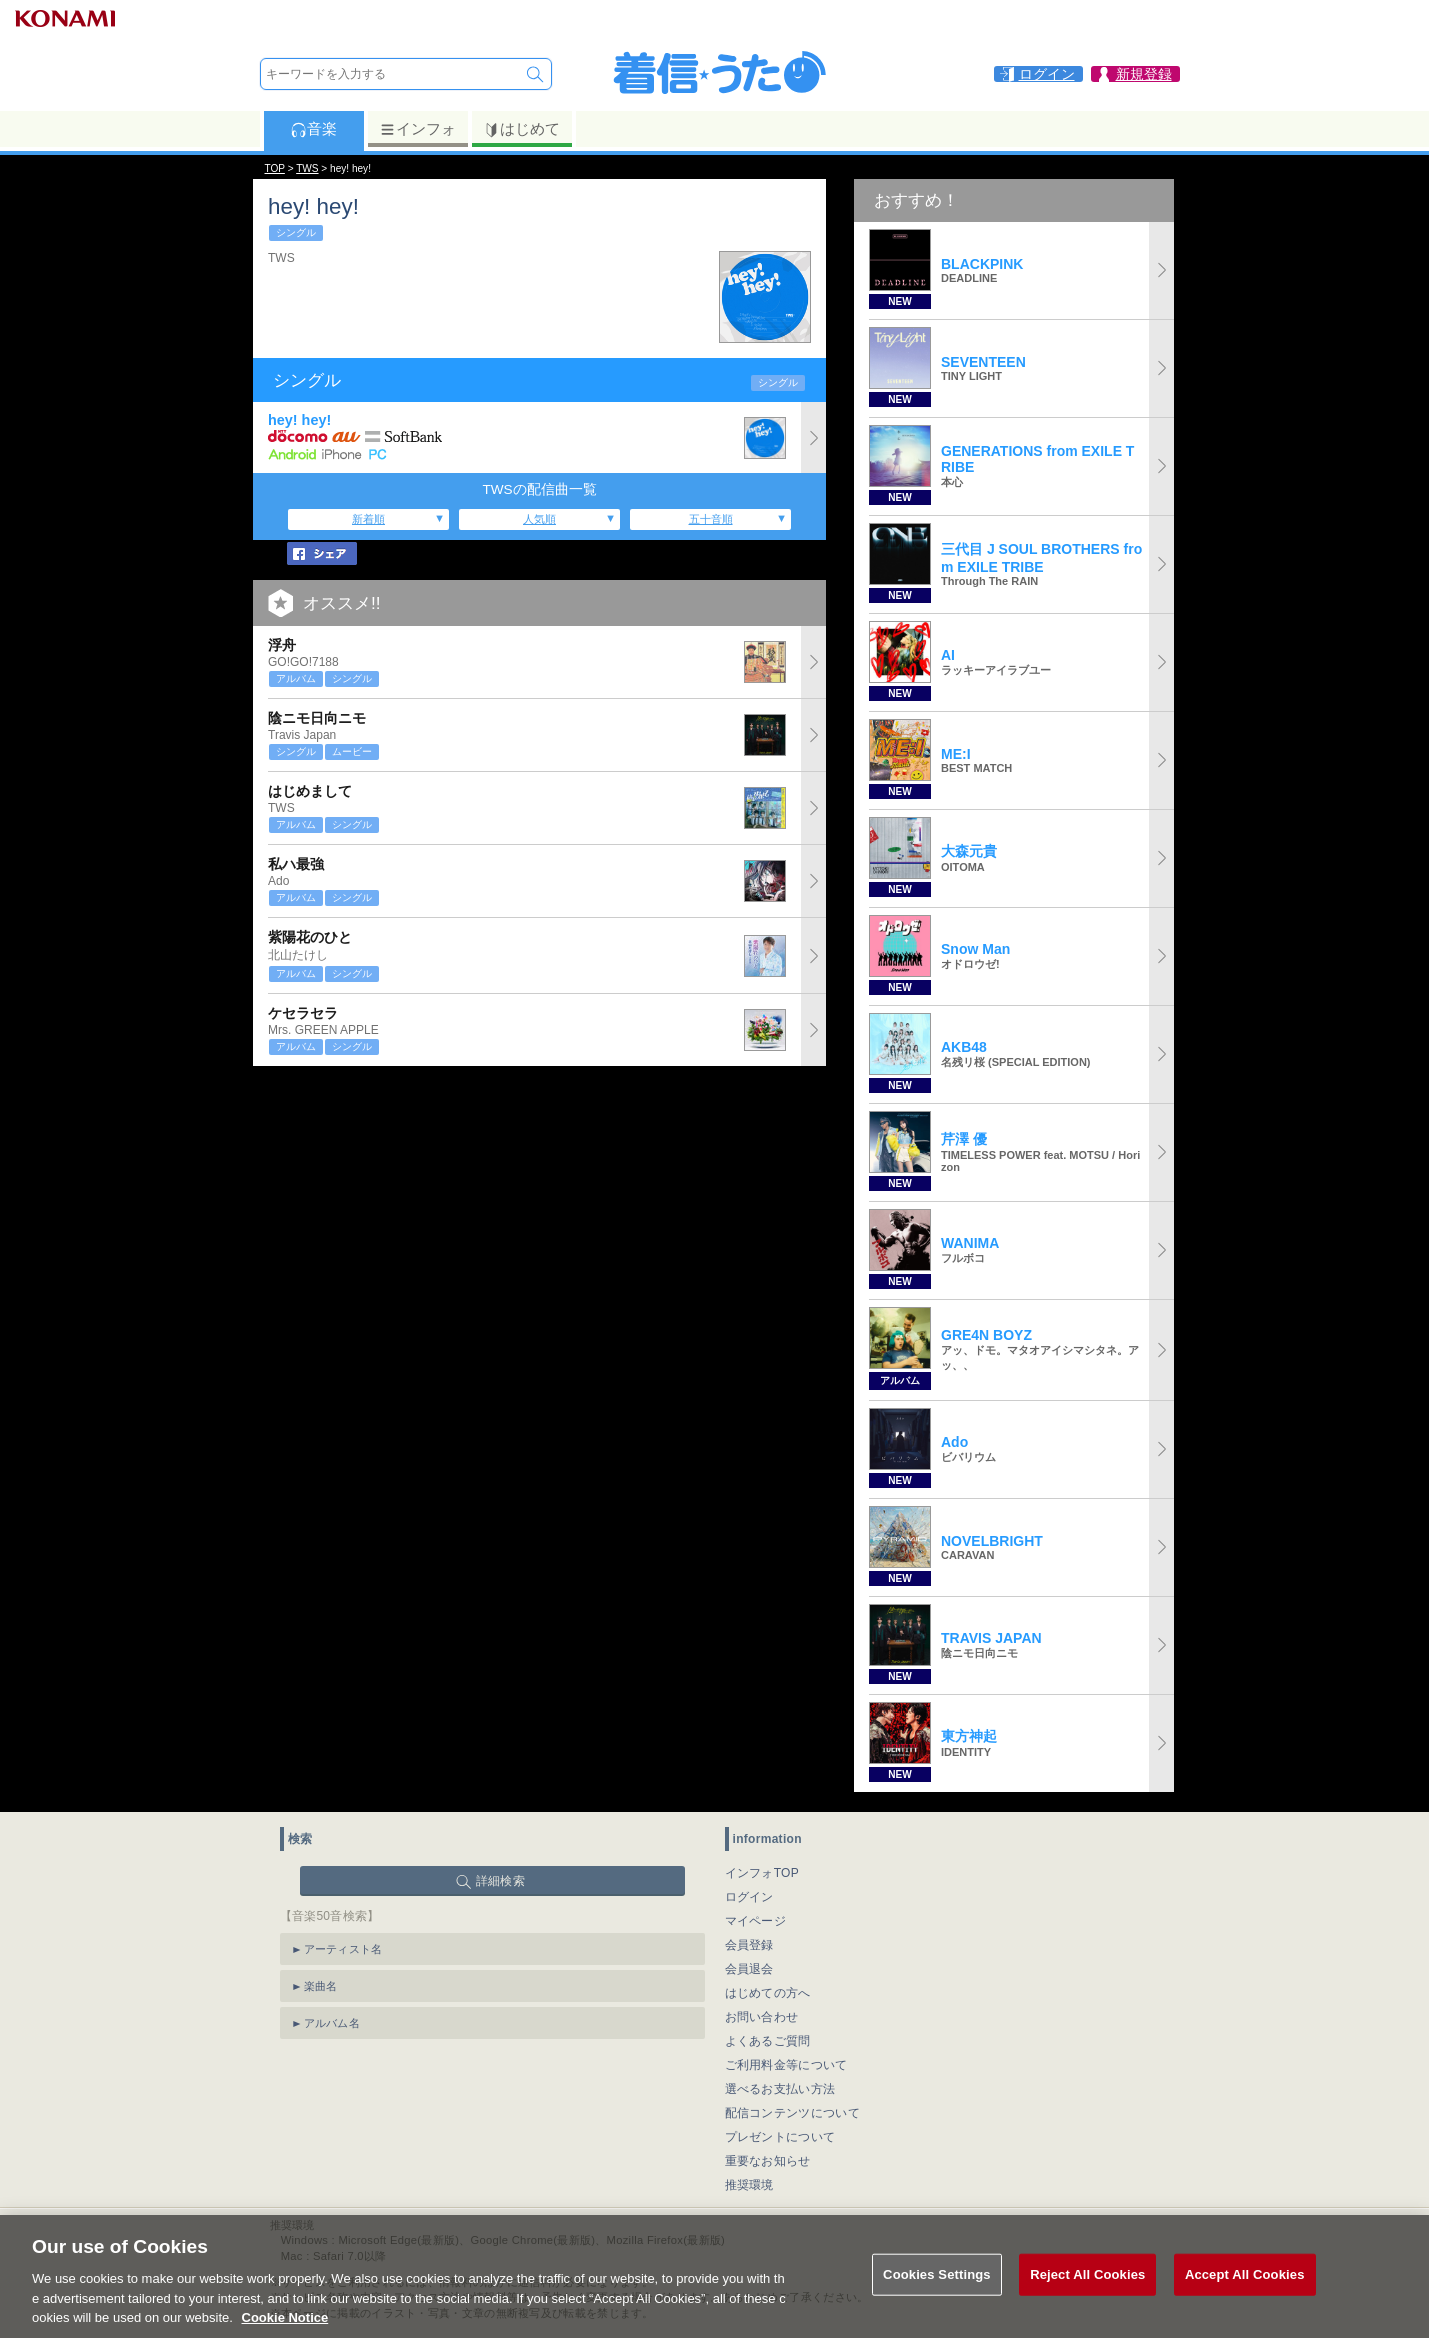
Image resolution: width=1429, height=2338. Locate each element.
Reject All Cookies (1087, 2298)
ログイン (749, 1897)
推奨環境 (749, 2185)
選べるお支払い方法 (780, 2089)
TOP (275, 168)
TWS (307, 168)
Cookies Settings (937, 2298)
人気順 (539, 519)
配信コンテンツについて (792, 2113)
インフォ (417, 129)
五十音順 (711, 519)
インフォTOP (762, 1873)
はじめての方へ (768, 1993)
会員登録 (749, 1945)
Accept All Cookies (1245, 2298)
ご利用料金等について (786, 2065)
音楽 (313, 129)
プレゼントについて (780, 2137)
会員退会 (749, 1969)
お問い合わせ (762, 2017)
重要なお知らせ (768, 2161)
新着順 (368, 519)
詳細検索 (500, 1881)
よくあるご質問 (768, 2041)
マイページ (756, 1921)
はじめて (521, 129)
